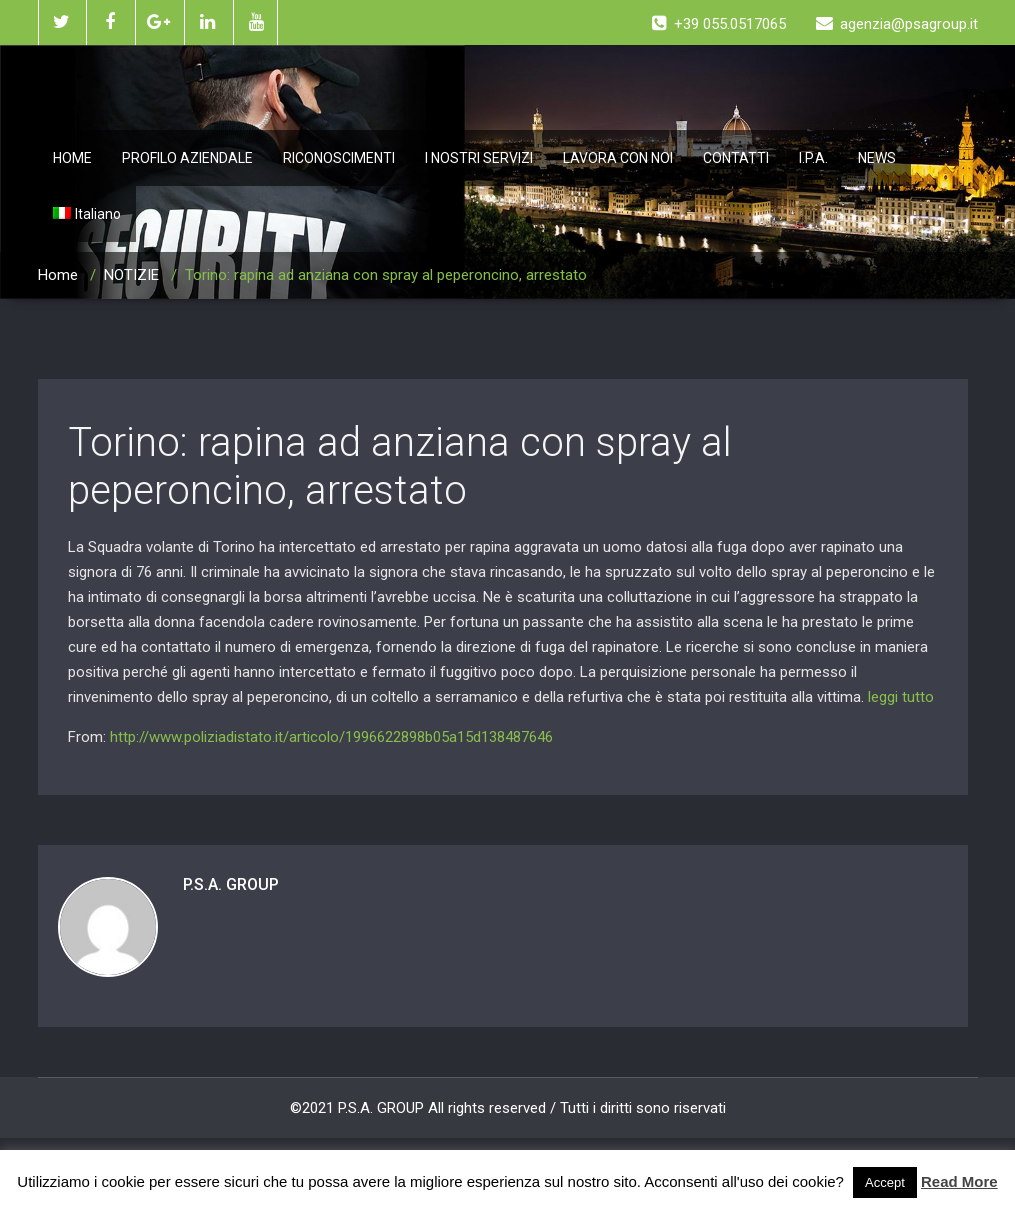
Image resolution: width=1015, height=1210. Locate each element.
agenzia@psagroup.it (897, 24)
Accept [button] (885, 1182)
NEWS (877, 158)
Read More (959, 1181)
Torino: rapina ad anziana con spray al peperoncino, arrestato (400, 466)
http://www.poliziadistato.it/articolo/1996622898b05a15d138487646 (331, 737)
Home (58, 275)
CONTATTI (736, 158)
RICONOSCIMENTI (339, 158)
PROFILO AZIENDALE (187, 158)
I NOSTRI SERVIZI (479, 158)
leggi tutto (901, 697)
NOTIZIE (131, 275)
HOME (72, 158)
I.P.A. (813, 158)
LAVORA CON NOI (618, 158)
